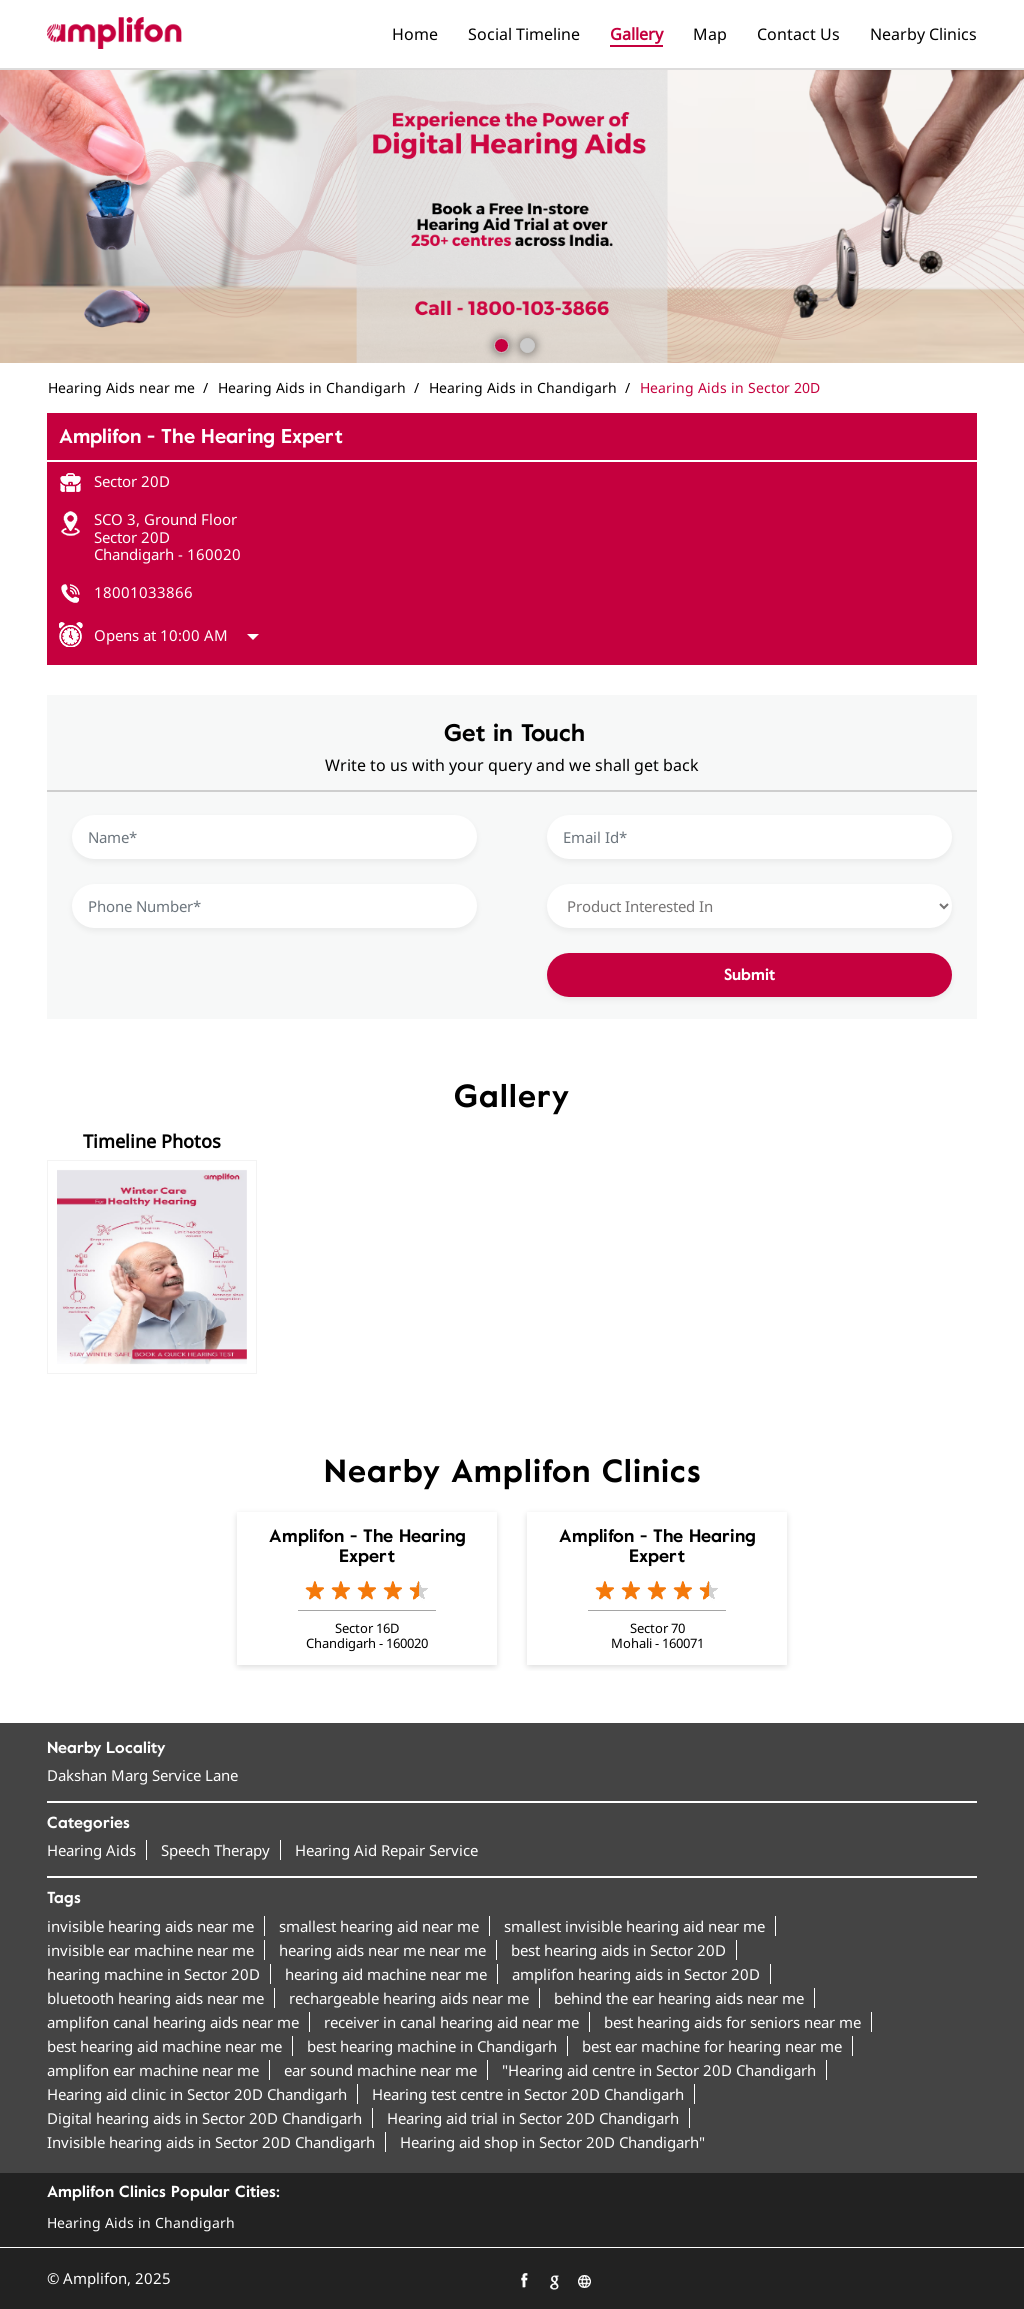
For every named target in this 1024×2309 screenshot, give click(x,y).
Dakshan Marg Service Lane (142, 1775)
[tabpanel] (512, 216)
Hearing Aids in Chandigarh (141, 2222)
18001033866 (143, 592)
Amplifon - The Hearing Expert (367, 1546)
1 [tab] (499, 343)
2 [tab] (525, 343)
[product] (749, 906)
